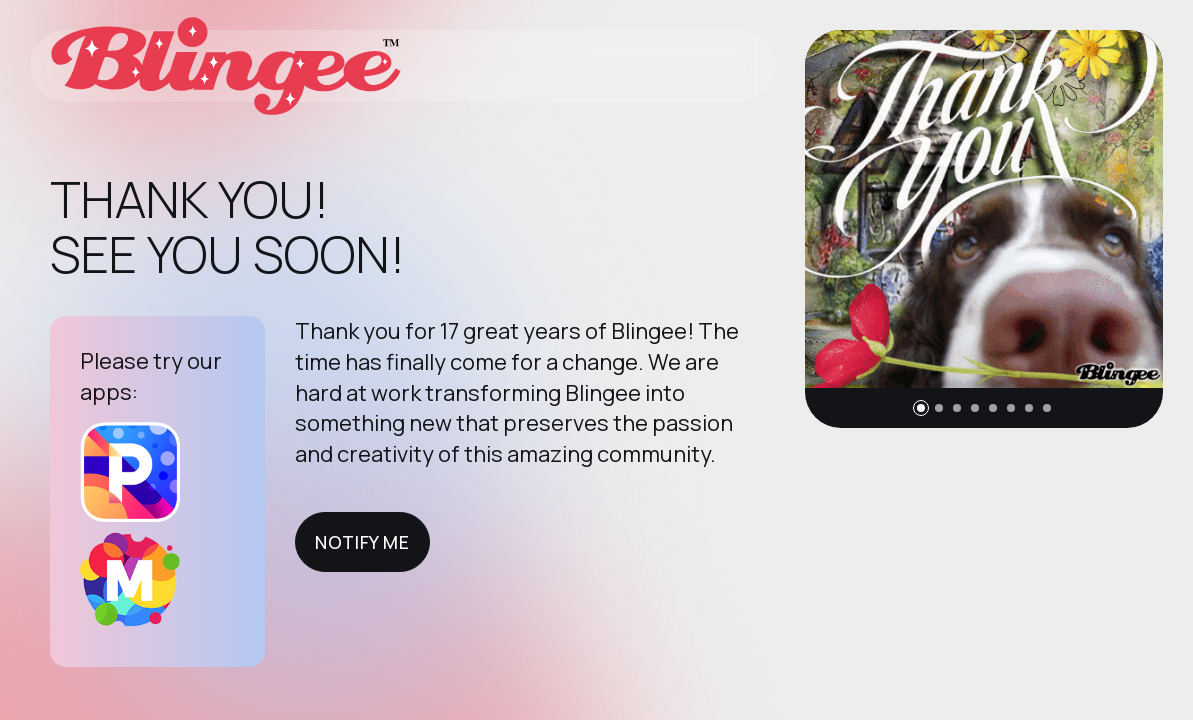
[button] (921, 408)
